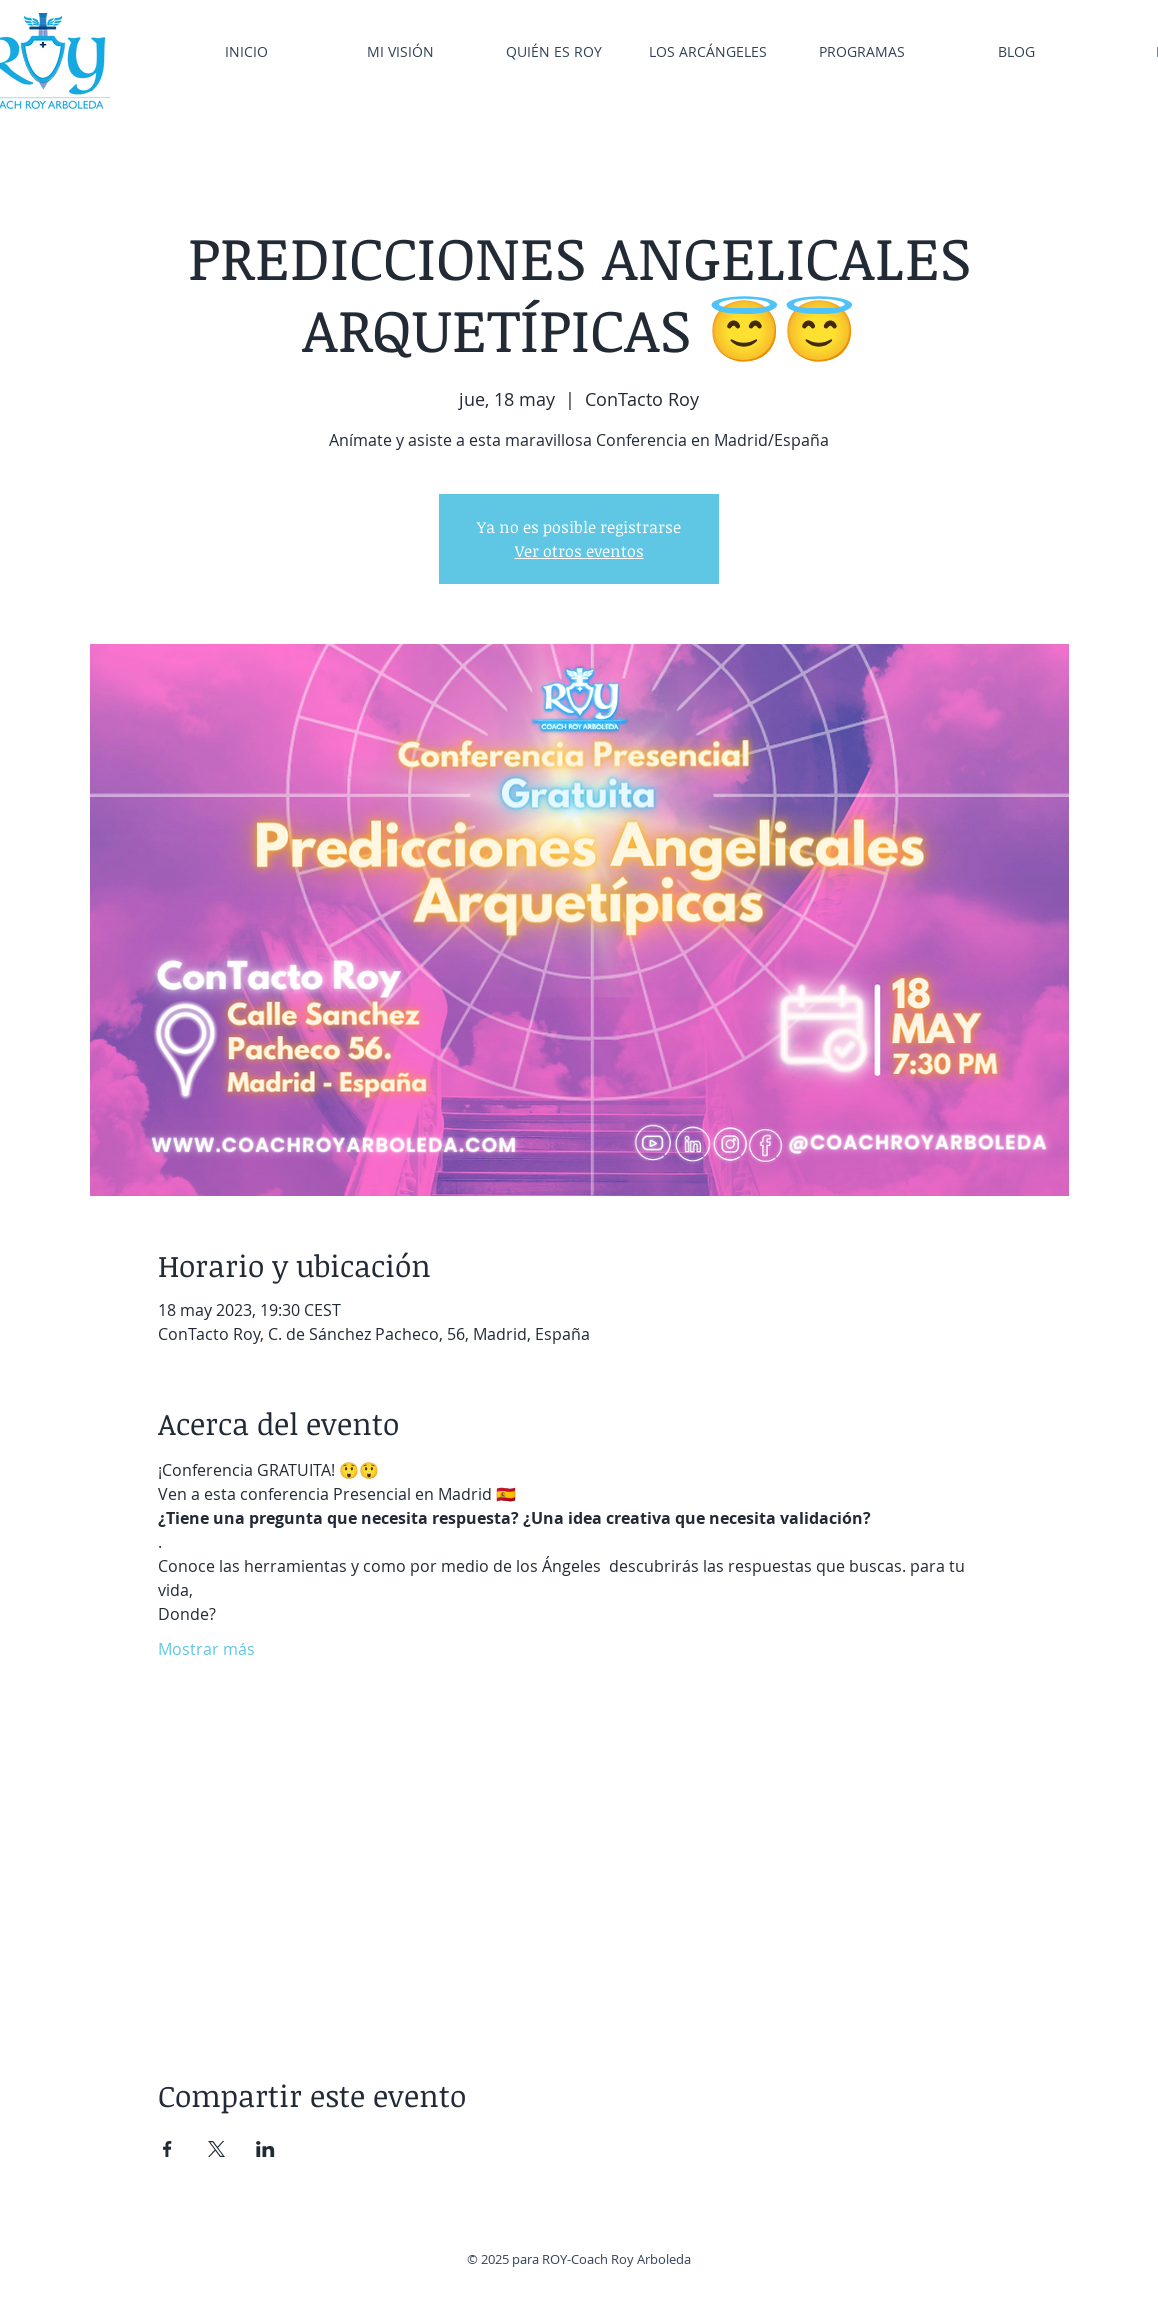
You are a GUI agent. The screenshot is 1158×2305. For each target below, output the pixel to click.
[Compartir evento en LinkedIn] (265, 2149)
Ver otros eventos (579, 551)
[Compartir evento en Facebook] (167, 2149)
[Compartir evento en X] (216, 2149)
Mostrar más (206, 1649)
